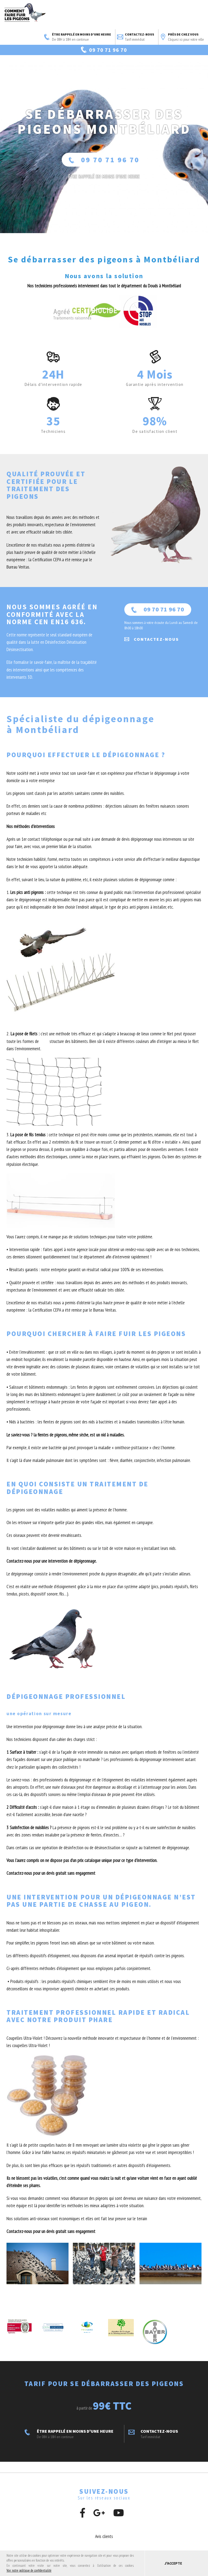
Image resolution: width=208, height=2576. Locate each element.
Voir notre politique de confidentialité (28, 2570)
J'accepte (173, 2563)
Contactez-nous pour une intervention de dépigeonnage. (51, 1580)
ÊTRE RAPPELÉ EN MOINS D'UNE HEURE (77, 37)
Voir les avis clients (149, 64)
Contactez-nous (135, 37)
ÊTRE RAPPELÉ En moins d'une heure (104, 195)
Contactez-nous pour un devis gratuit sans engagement (50, 1892)
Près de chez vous (182, 37)
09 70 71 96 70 (104, 178)
